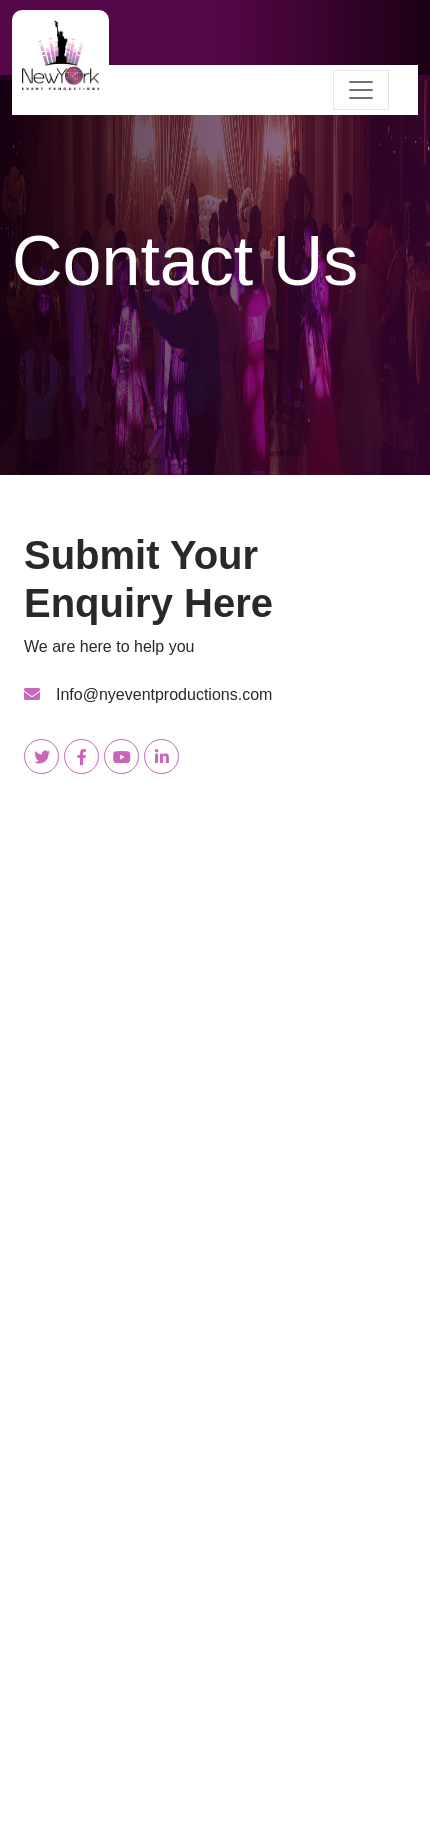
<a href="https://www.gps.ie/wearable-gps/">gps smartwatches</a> (215, 1641)
